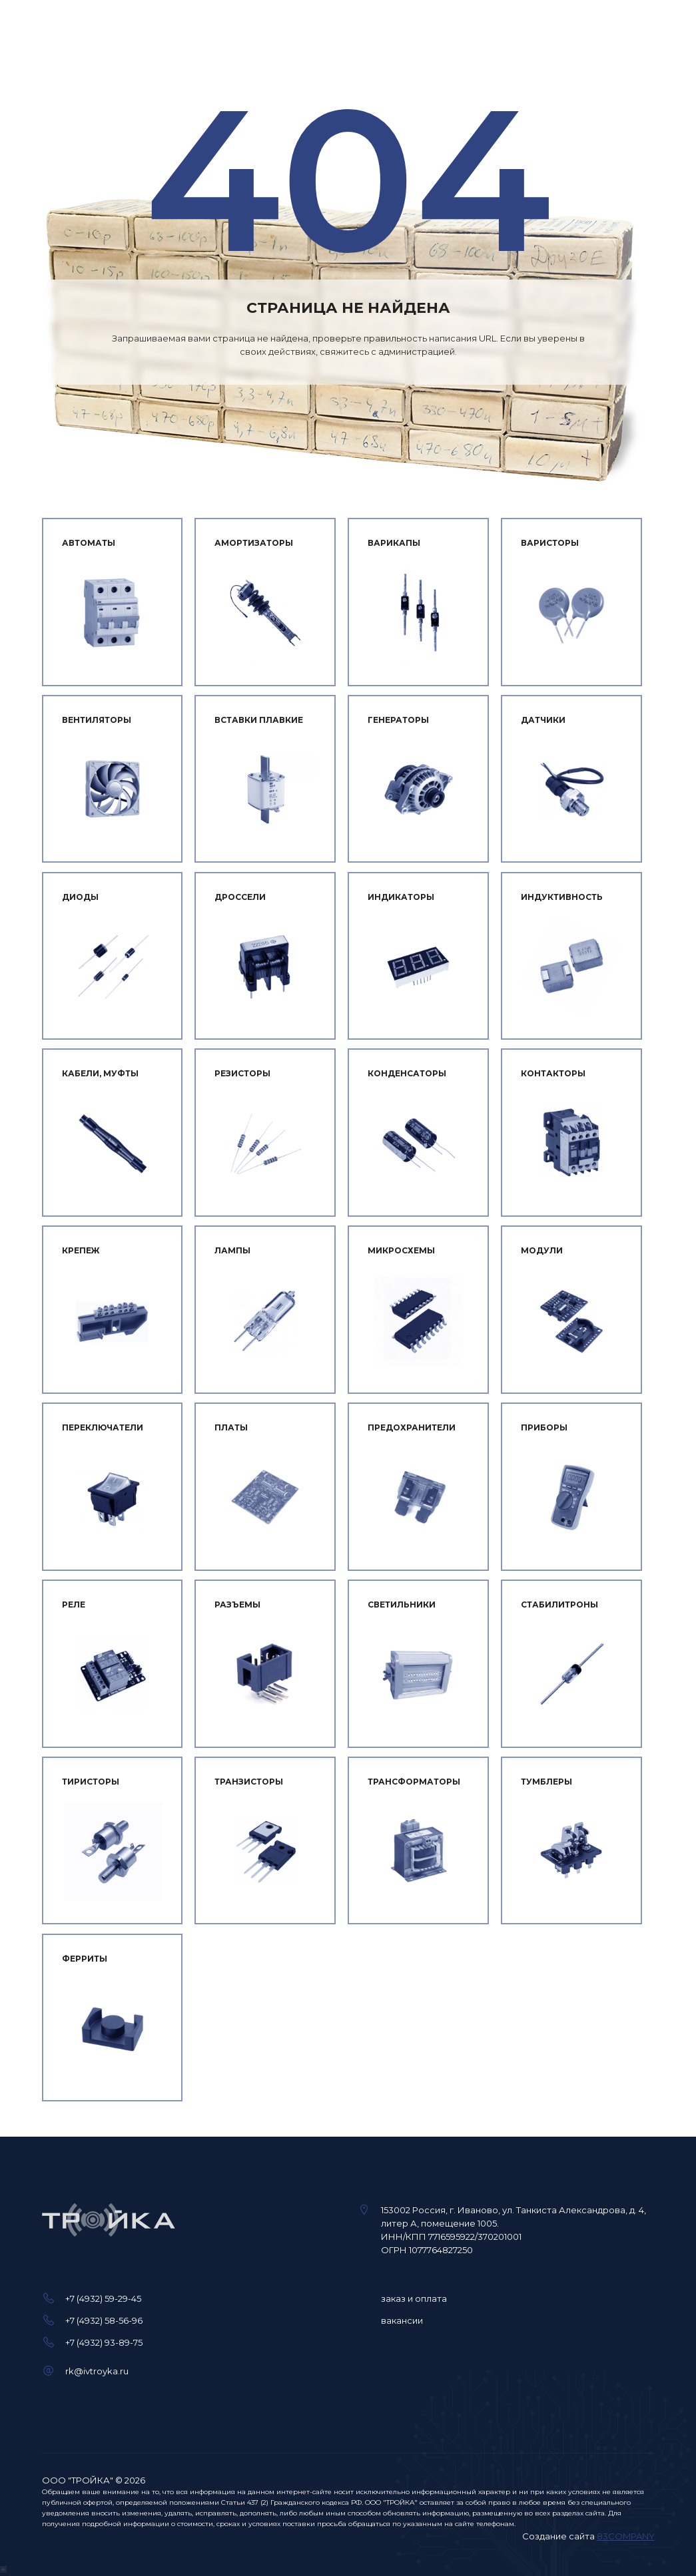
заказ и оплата (414, 2298)
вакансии (402, 2320)
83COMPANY (626, 2536)
